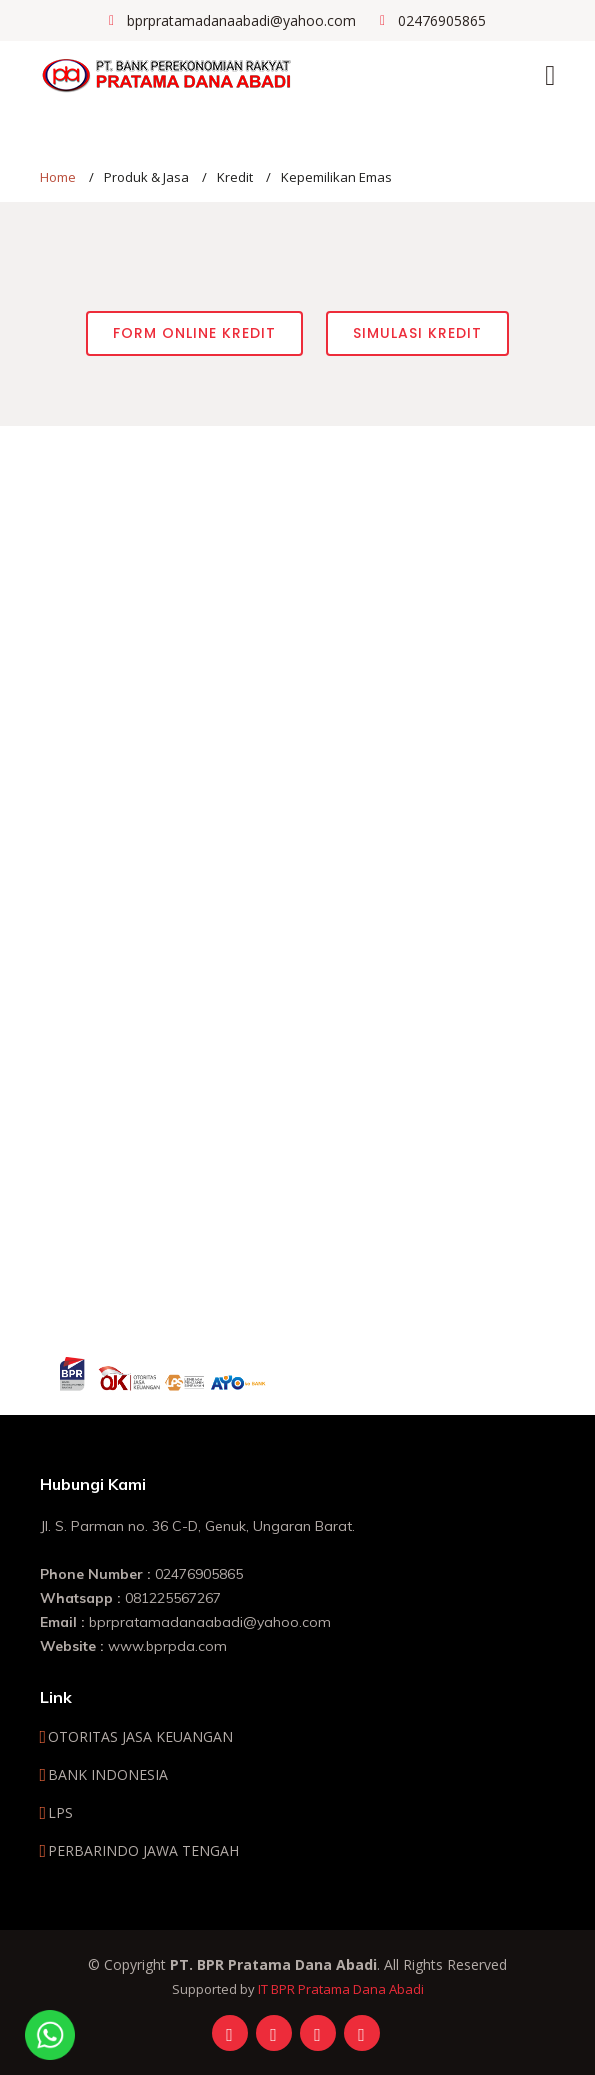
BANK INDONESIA (108, 1775)
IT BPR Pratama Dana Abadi (341, 1989)
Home (58, 177)
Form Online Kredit (194, 333)
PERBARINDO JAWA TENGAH (143, 1851)
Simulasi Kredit (417, 333)
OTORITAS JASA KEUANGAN (140, 1737)
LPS (60, 1813)
